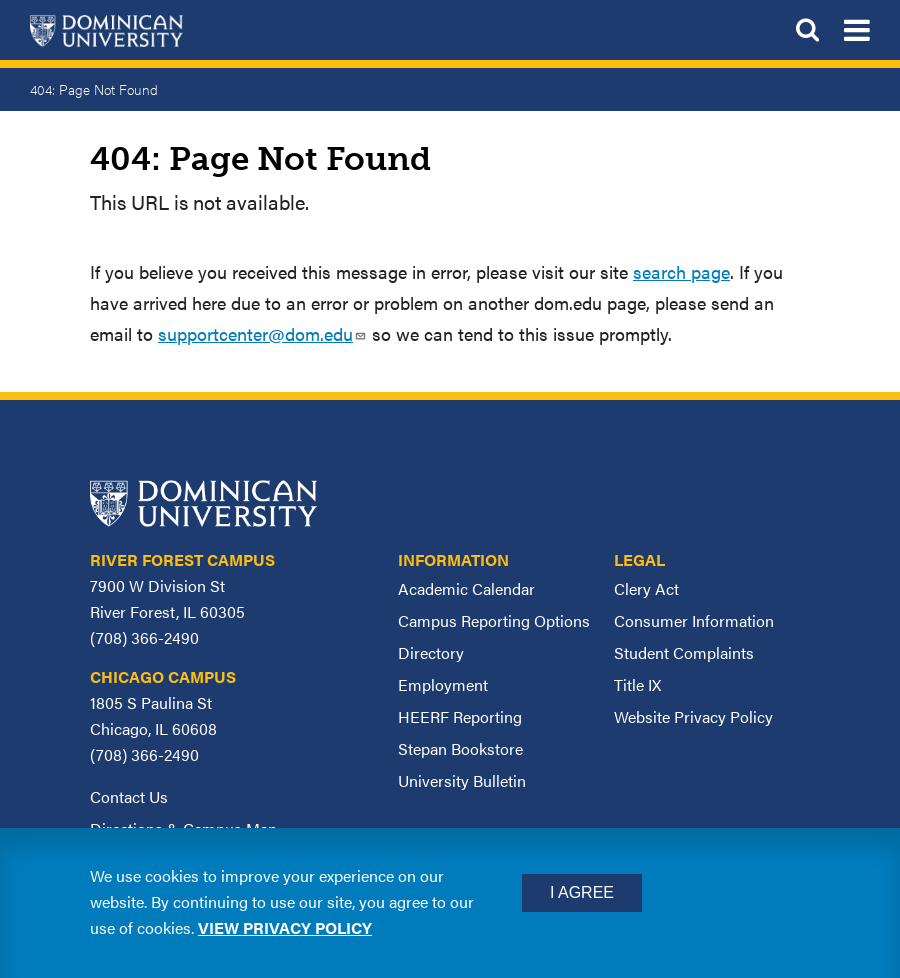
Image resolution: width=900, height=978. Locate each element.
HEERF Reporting (460, 716)
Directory (431, 652)
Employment (443, 684)
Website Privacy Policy (693, 716)
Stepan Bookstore (460, 748)
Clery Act (646, 588)
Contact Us (129, 796)
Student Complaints (684, 652)
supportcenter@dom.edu (262, 333)
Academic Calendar (466, 588)
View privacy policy (285, 927)
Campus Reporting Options (494, 620)
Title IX (637, 684)
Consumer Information (694, 620)
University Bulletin (462, 780)
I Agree (582, 892)
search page (681, 271)
